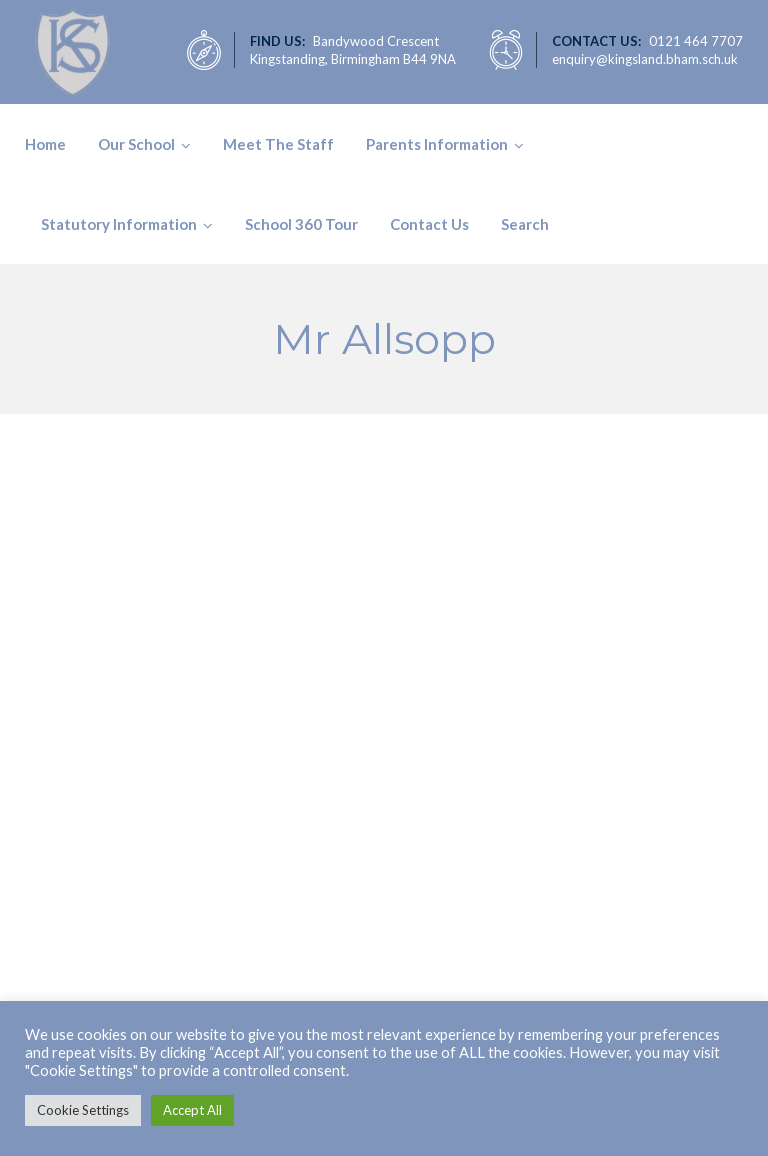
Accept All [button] (192, 1110)
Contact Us (429, 224)
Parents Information (437, 144)
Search (525, 224)
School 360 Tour (301, 224)
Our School (136, 144)
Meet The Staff (278, 144)
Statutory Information (119, 224)
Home (45, 144)
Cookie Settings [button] (83, 1110)
